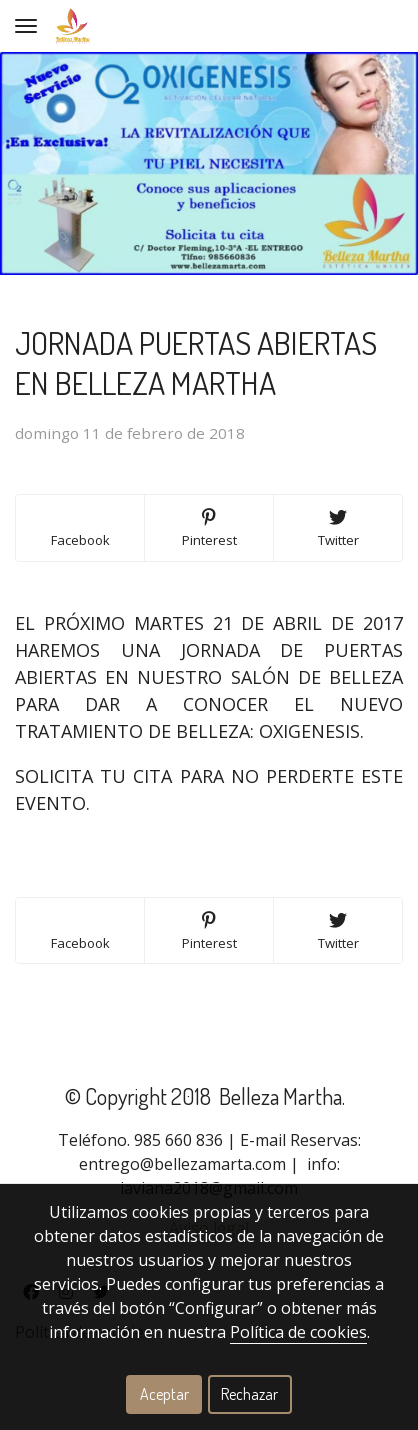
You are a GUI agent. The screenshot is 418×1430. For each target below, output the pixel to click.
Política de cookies (298, 1332)
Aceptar (164, 1394)
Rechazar (249, 1394)
